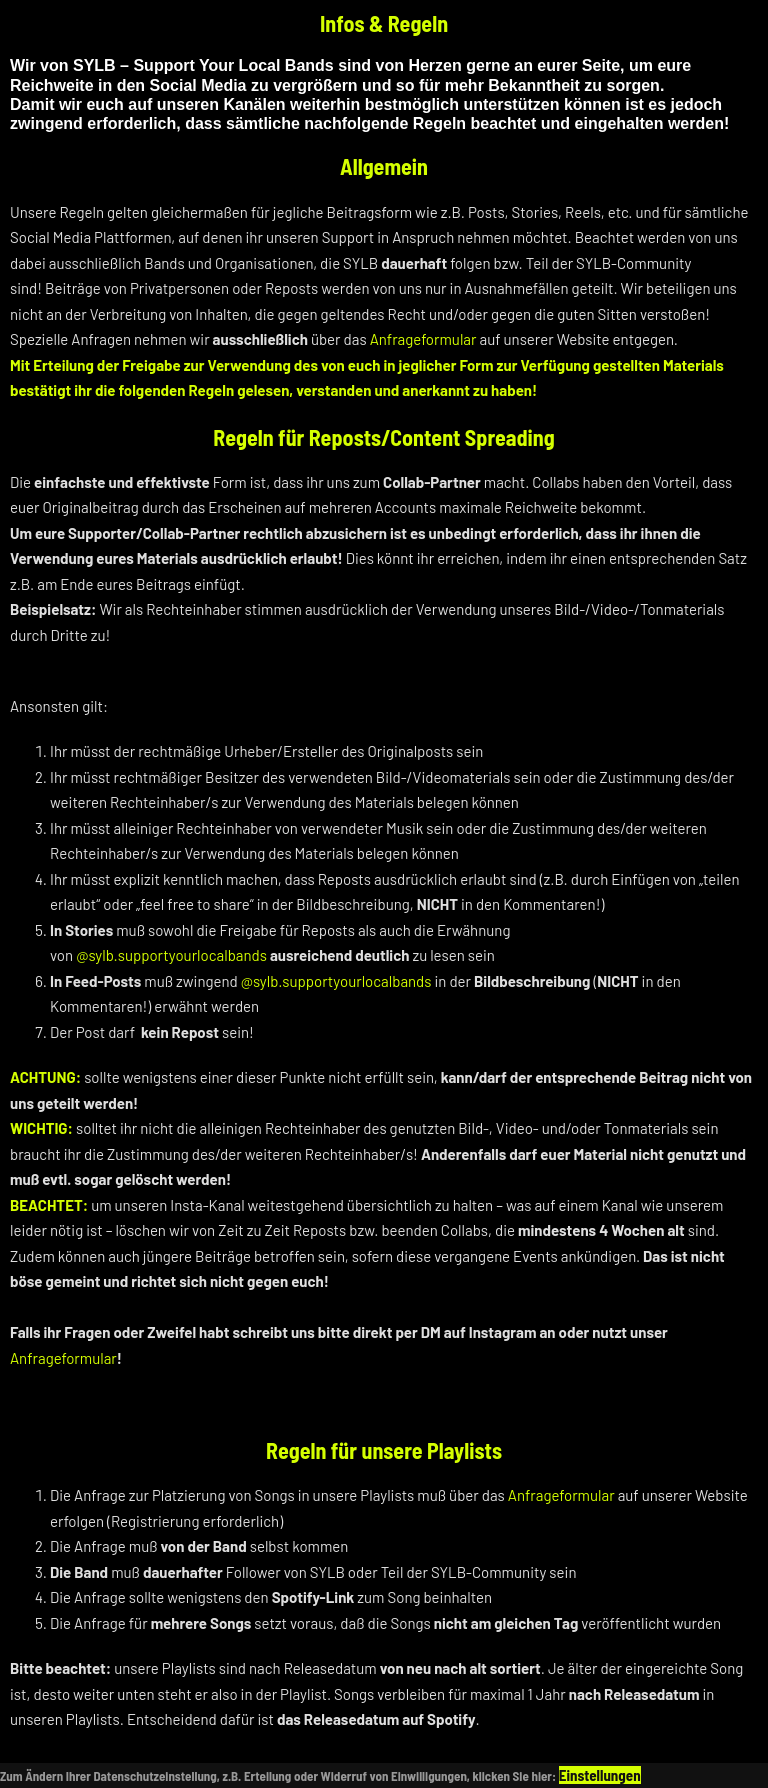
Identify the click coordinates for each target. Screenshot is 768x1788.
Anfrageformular (423, 339)
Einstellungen (600, 1775)
